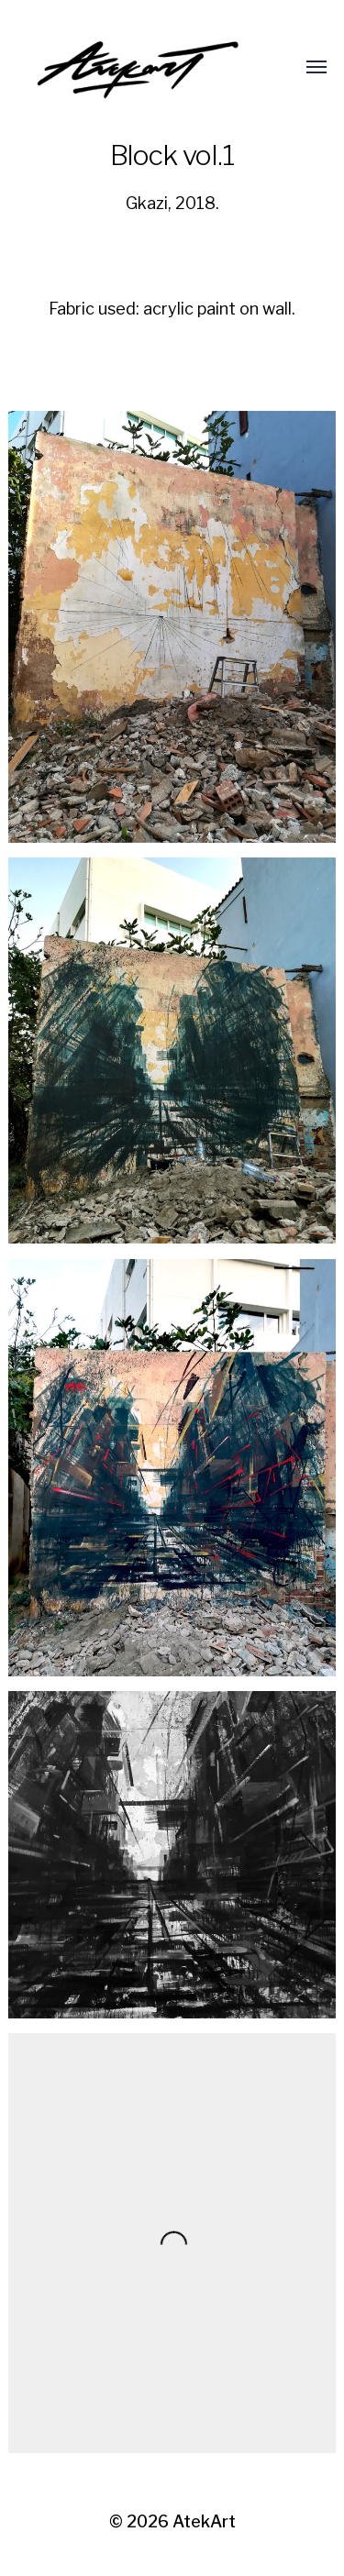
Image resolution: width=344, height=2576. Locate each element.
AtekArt (204, 2521)
